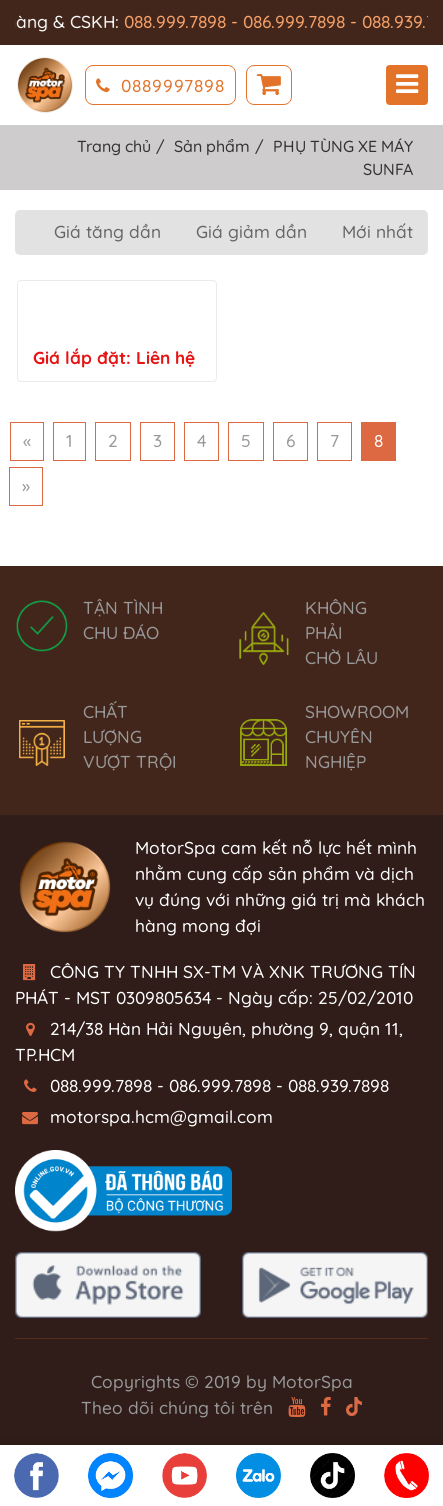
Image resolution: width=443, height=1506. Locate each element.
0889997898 (160, 85)
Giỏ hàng (269, 85)
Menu (407, 84)
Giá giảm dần (251, 231)
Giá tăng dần (107, 231)
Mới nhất (377, 231)
